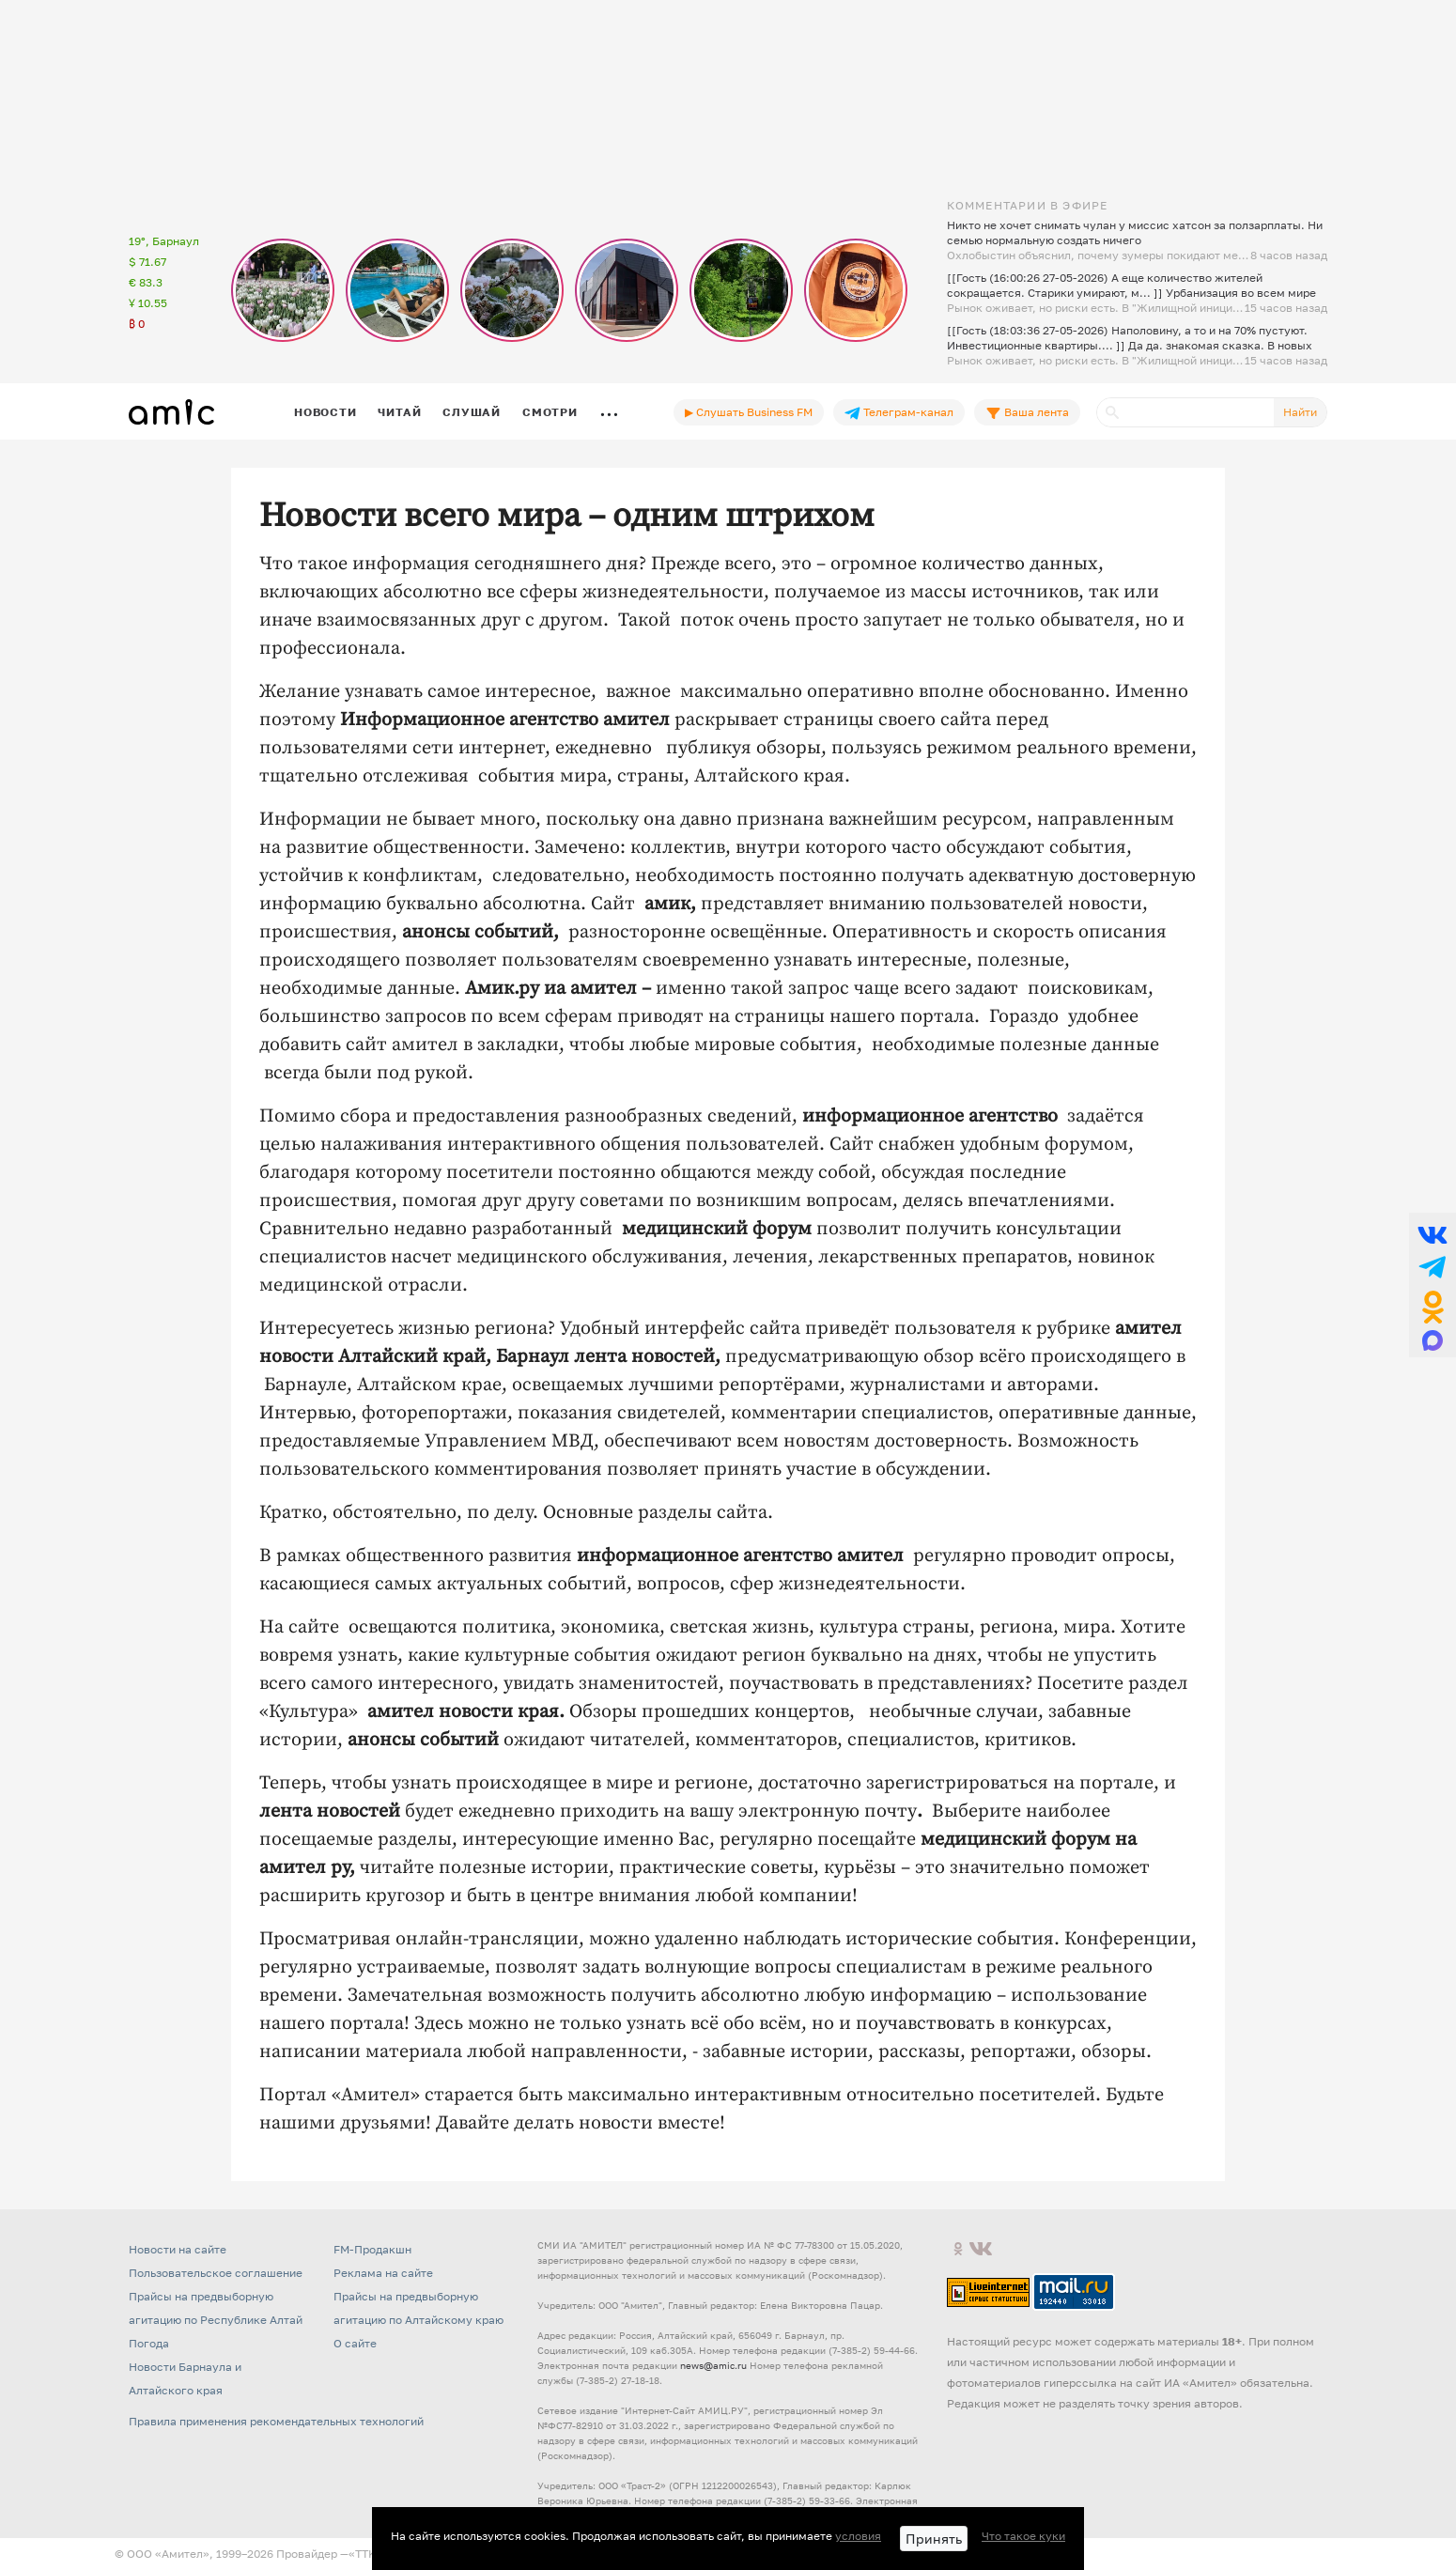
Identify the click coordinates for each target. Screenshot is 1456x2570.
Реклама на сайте (383, 2273)
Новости (325, 412)
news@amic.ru (713, 2365)
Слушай (471, 412)
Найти (1300, 412)
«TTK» (365, 2554)
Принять (934, 2539)
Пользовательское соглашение (215, 2273)
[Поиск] (1185, 412)
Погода (149, 2343)
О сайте (355, 2343)
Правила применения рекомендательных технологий (276, 2421)
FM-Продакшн (372, 2249)
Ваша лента (1027, 412)
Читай (399, 412)
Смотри (550, 412)
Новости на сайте (177, 2249)
